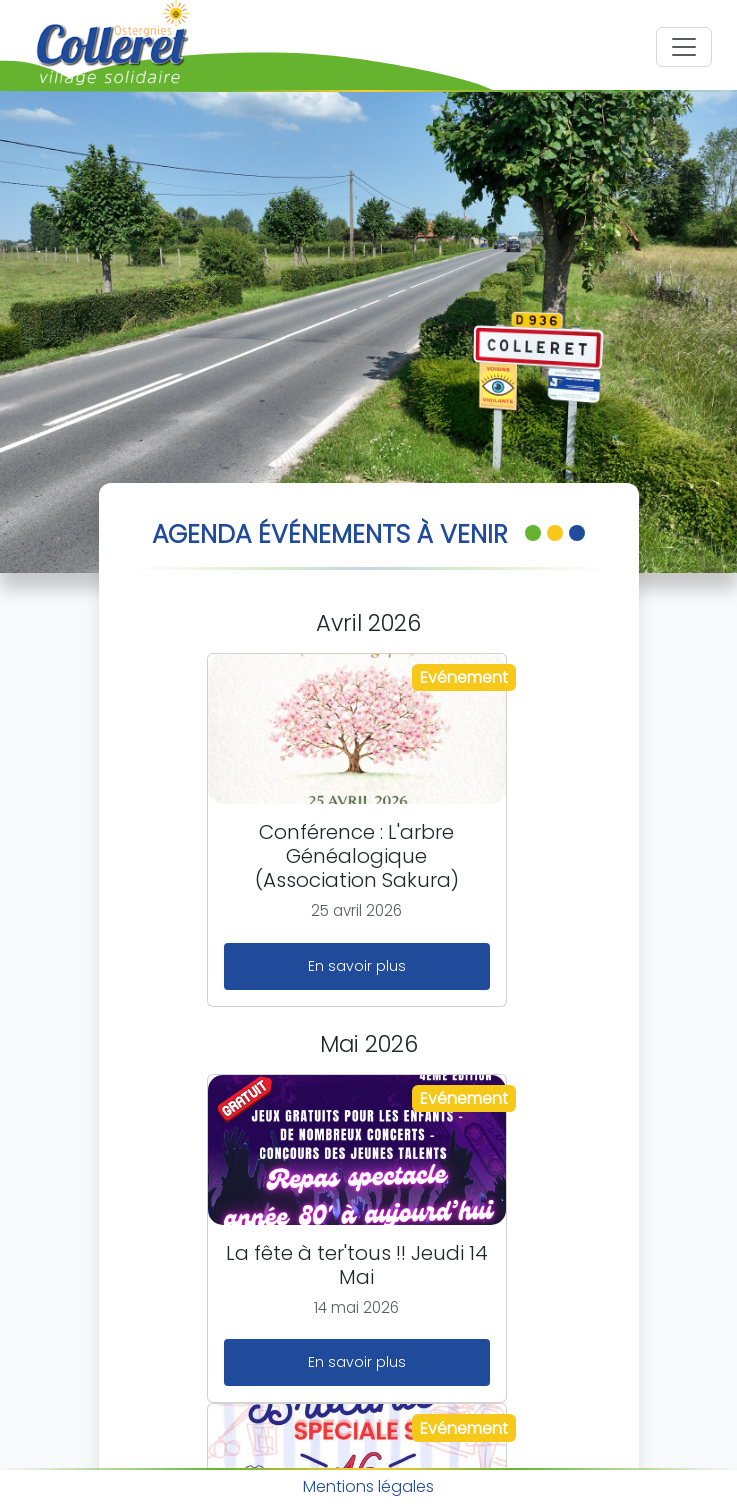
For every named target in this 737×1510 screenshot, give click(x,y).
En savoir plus (357, 966)
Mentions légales (368, 1486)
